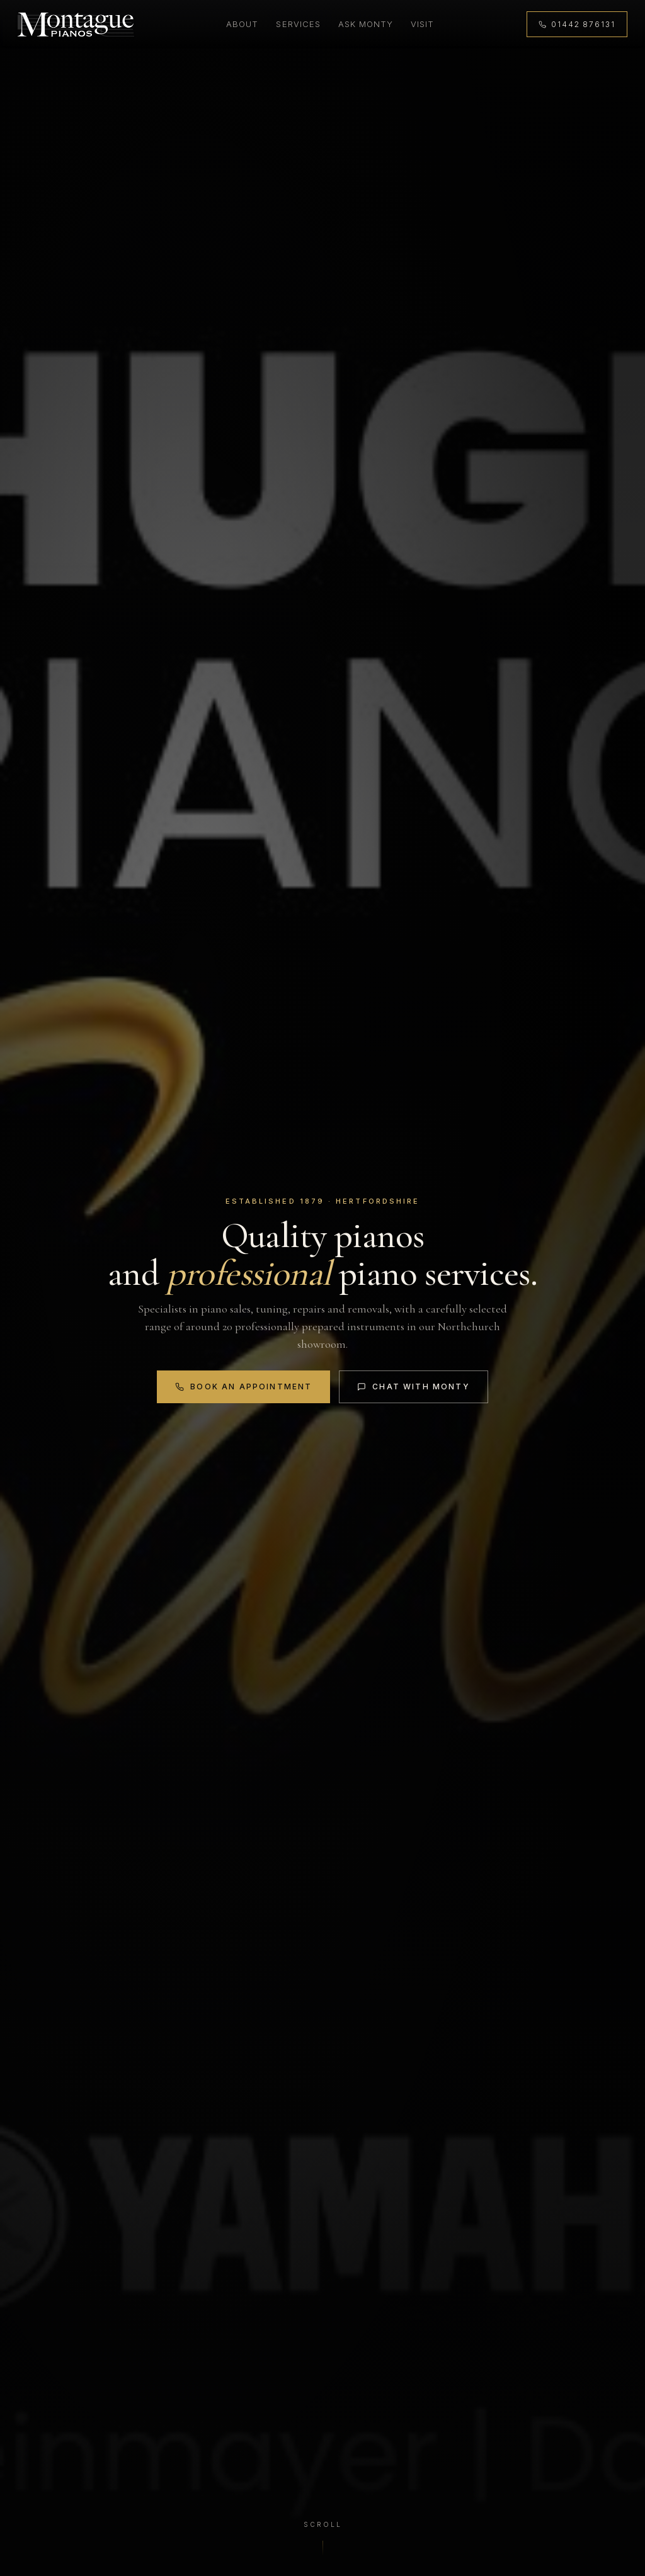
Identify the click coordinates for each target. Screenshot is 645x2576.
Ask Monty (365, 24)
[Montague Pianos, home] (76, 25)
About (242, 24)
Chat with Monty (413, 1386)
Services (298, 24)
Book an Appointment (243, 1386)
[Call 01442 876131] (577, 24)
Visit (422, 24)
